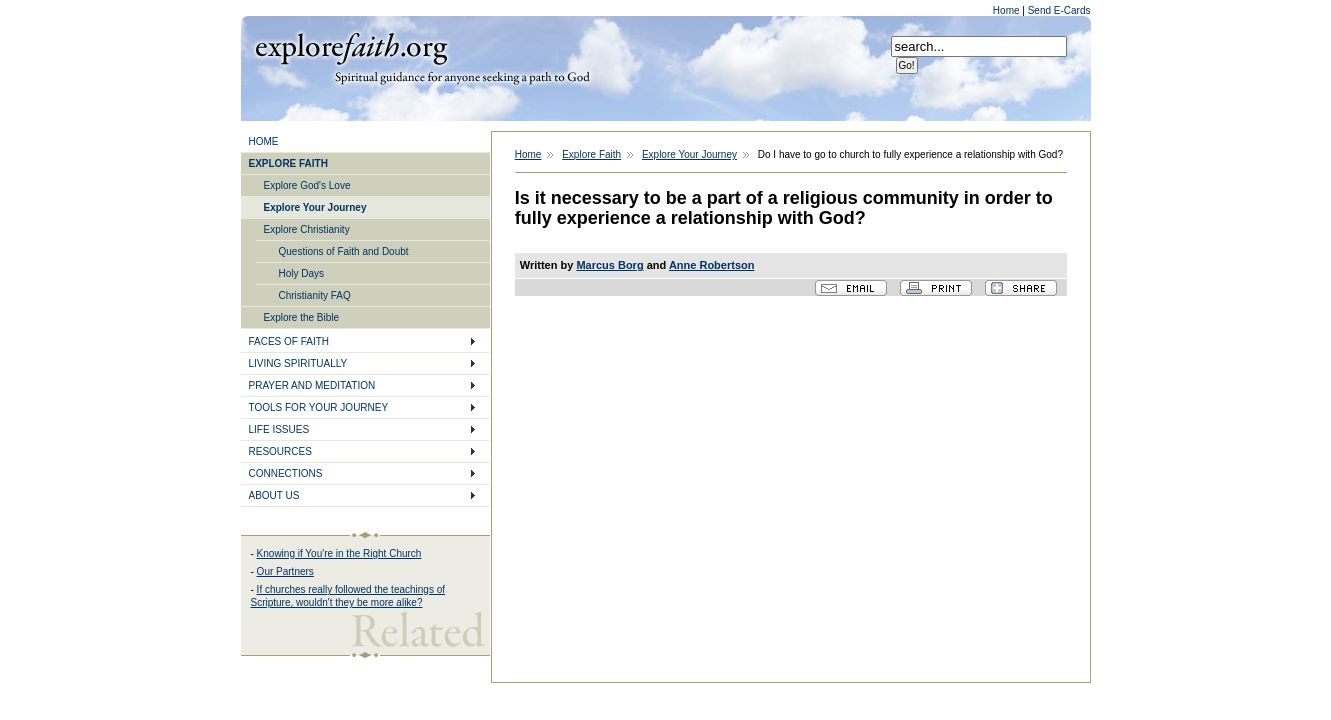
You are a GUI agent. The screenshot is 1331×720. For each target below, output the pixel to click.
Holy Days (302, 273)
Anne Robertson (712, 265)
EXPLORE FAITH (288, 163)
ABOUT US (274, 495)
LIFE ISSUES (279, 429)
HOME (264, 141)
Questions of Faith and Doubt (344, 251)
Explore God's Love (307, 185)
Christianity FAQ (315, 295)
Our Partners (285, 571)
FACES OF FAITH (289, 341)
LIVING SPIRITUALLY (298, 363)
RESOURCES (280, 451)
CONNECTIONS (286, 473)
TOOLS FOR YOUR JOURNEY (319, 407)
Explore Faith (351, 47)
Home (1007, 10)
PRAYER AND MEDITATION (312, 385)
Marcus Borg (609, 265)
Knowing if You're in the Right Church (339, 553)
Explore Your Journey (315, 207)
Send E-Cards (1059, 10)
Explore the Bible (302, 317)
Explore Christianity (307, 229)
